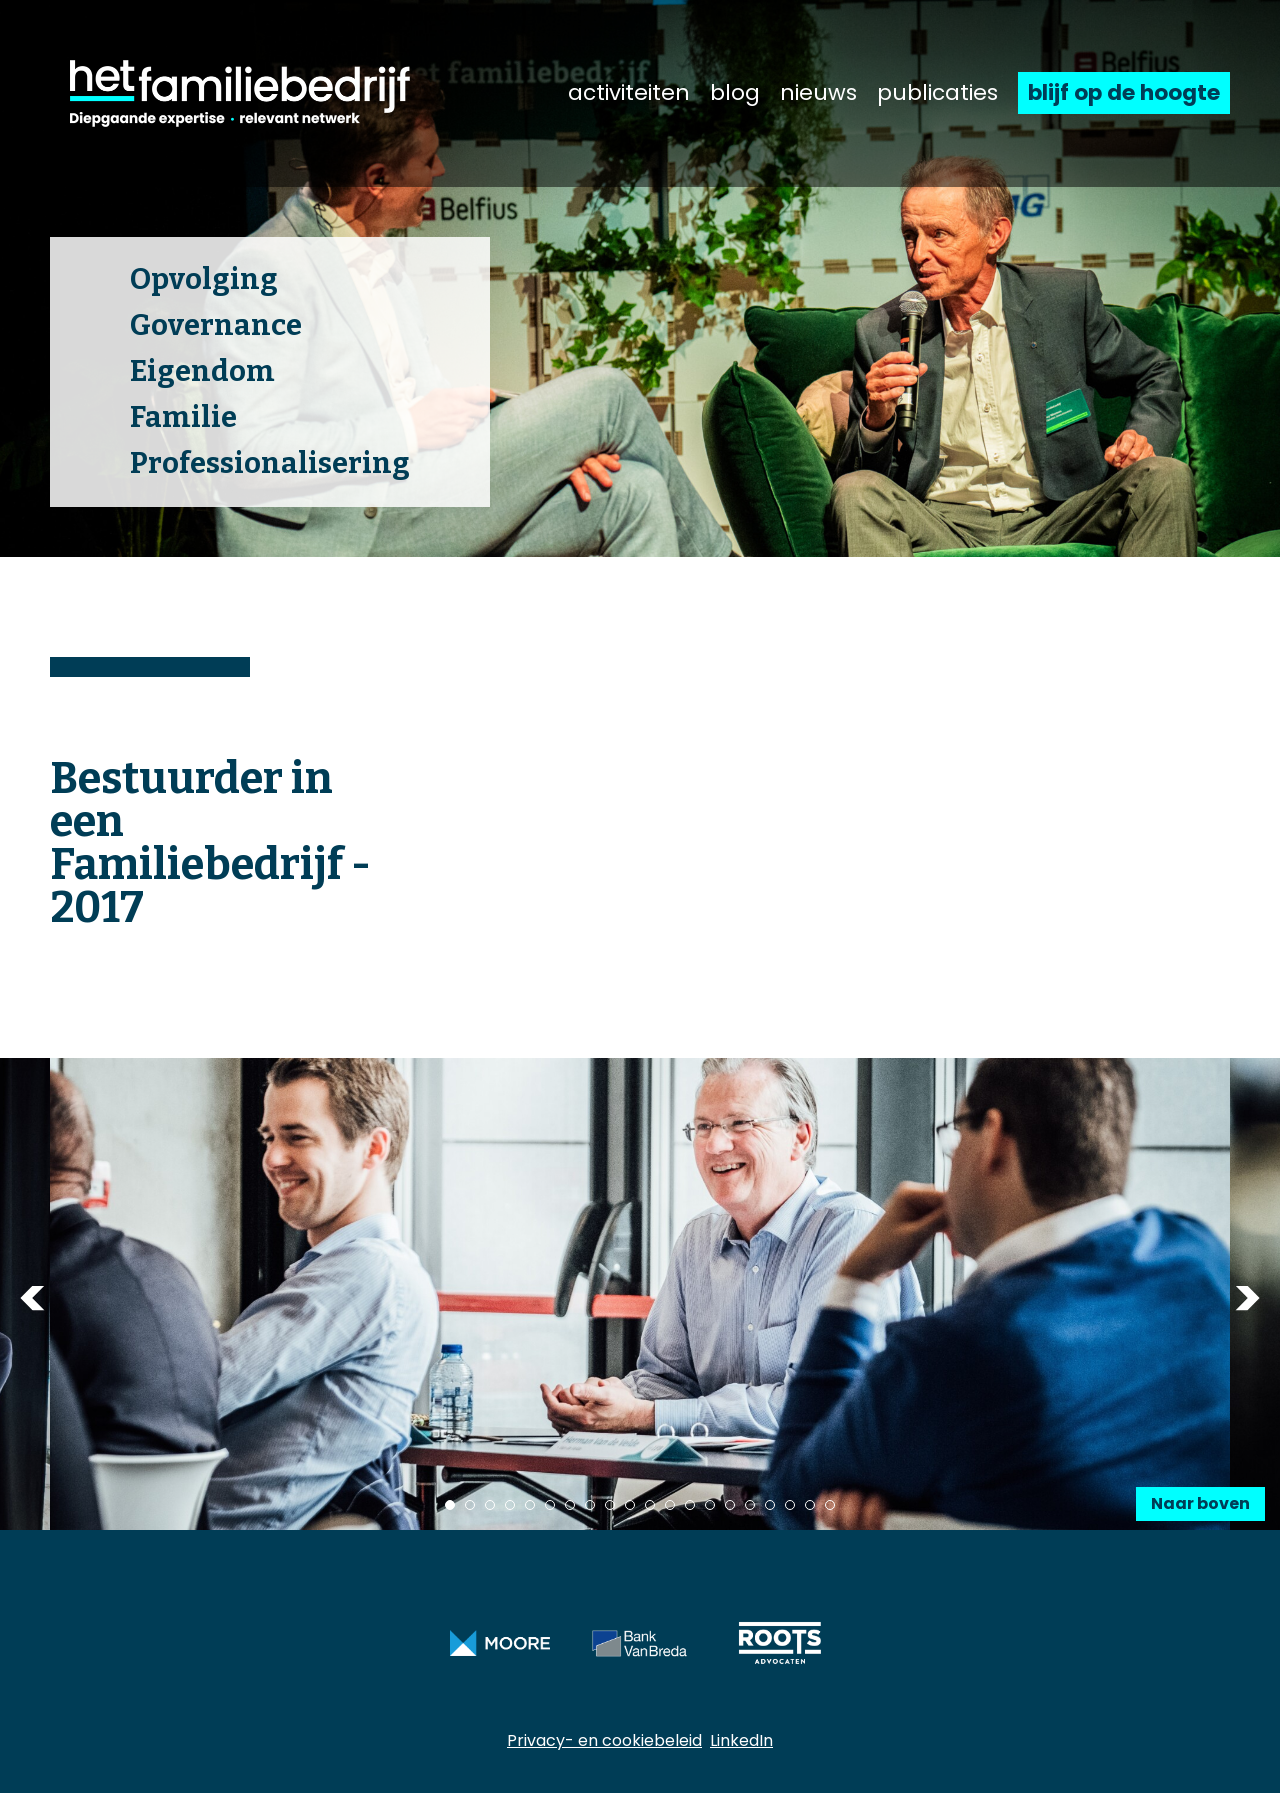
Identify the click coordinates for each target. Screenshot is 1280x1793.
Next (1247, 1297)
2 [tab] (470, 1505)
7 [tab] (570, 1505)
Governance (216, 325)
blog (735, 93)
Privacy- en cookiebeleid (604, 1740)
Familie (183, 417)
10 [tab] (630, 1505)
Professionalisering (270, 463)
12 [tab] (670, 1505)
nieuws (818, 93)
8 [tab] (590, 1505)
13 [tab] (690, 1505)
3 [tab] (490, 1505)
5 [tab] (530, 1505)
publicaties (937, 93)
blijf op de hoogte (1124, 92)
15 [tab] (730, 1505)
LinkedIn (741, 1740)
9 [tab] (610, 1505)
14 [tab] (710, 1505)
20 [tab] (830, 1505)
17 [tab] (770, 1505)
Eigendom (202, 371)
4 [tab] (510, 1505)
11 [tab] (650, 1505)
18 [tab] (790, 1505)
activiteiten (629, 93)
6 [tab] (550, 1505)
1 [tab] (450, 1505)
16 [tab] (750, 1505)
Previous (32, 1297)
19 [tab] (810, 1505)
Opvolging (204, 279)
